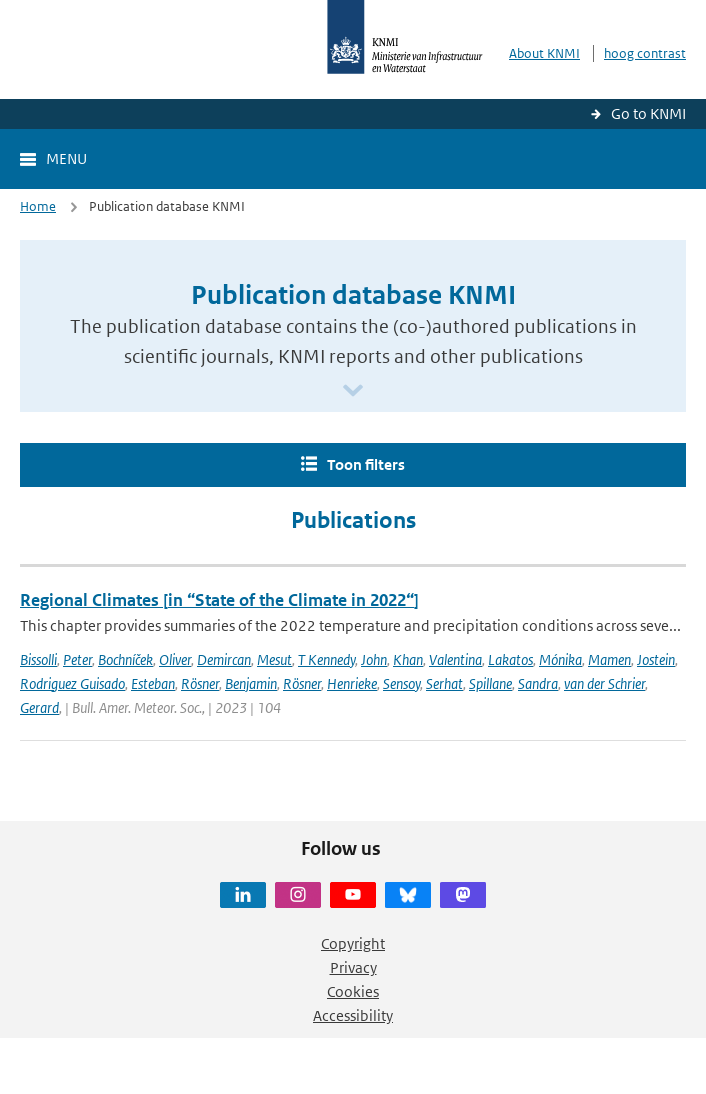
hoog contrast (645, 53)
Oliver (175, 659)
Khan (408, 659)
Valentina (455, 659)
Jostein (656, 659)
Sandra (538, 683)
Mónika (560, 659)
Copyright (353, 943)
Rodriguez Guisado (72, 683)
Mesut (274, 659)
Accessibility (353, 1015)
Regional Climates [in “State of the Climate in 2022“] (219, 600)
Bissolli (38, 659)
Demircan (224, 659)
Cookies (353, 991)
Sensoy (401, 683)
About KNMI (544, 53)
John (374, 659)
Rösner (200, 683)
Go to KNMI (648, 113)
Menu (66, 158)
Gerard (39, 707)
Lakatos (510, 659)
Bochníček (125, 659)
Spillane (490, 683)
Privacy (353, 967)
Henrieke (352, 683)
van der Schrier (604, 683)
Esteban (153, 683)
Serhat (444, 683)
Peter (77, 659)
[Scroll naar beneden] (353, 391)
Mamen (609, 659)
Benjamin (251, 683)
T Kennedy (326, 659)
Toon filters (366, 464)
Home (38, 206)
